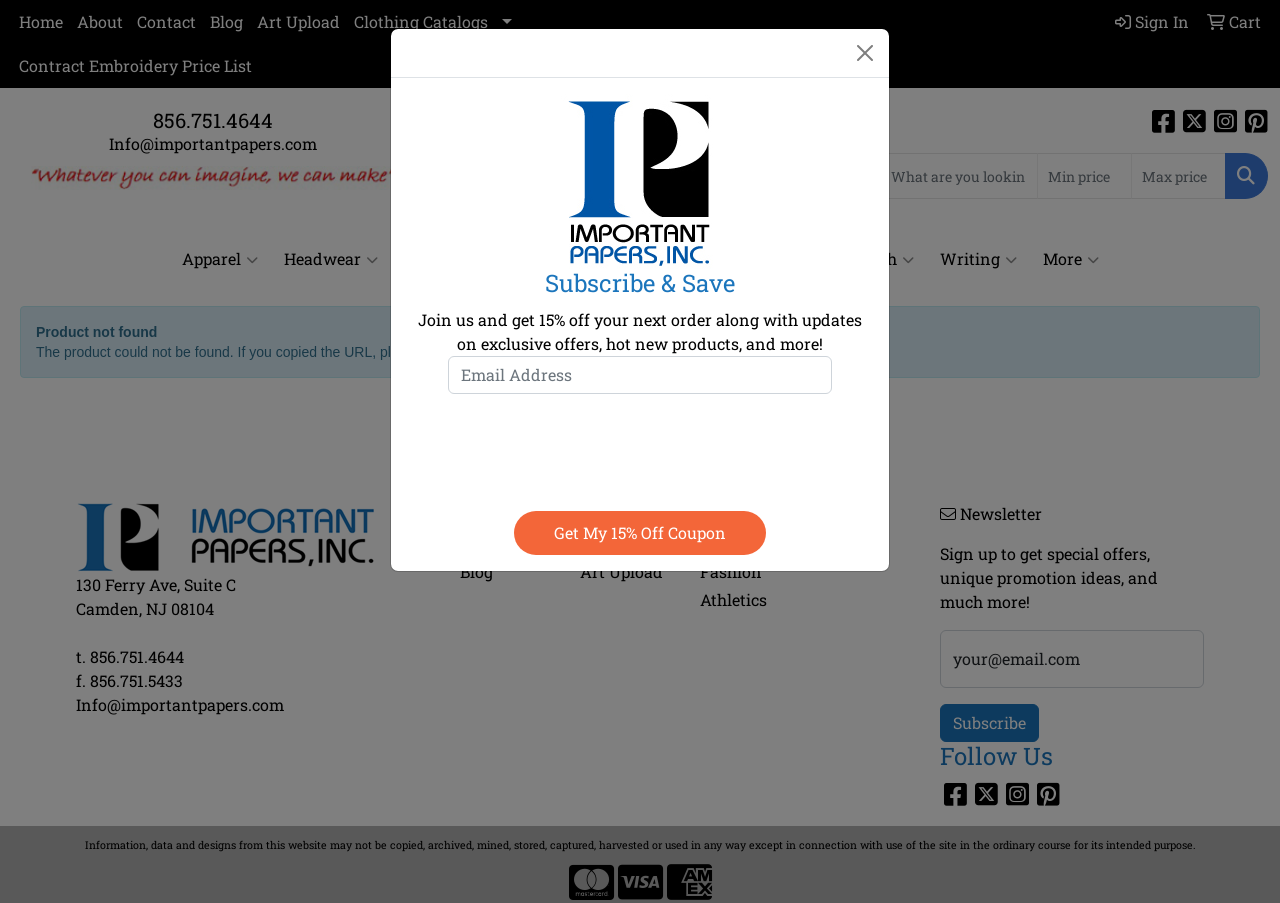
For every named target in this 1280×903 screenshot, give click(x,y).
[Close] (865, 53)
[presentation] (640, 448)
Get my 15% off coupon (640, 532)
